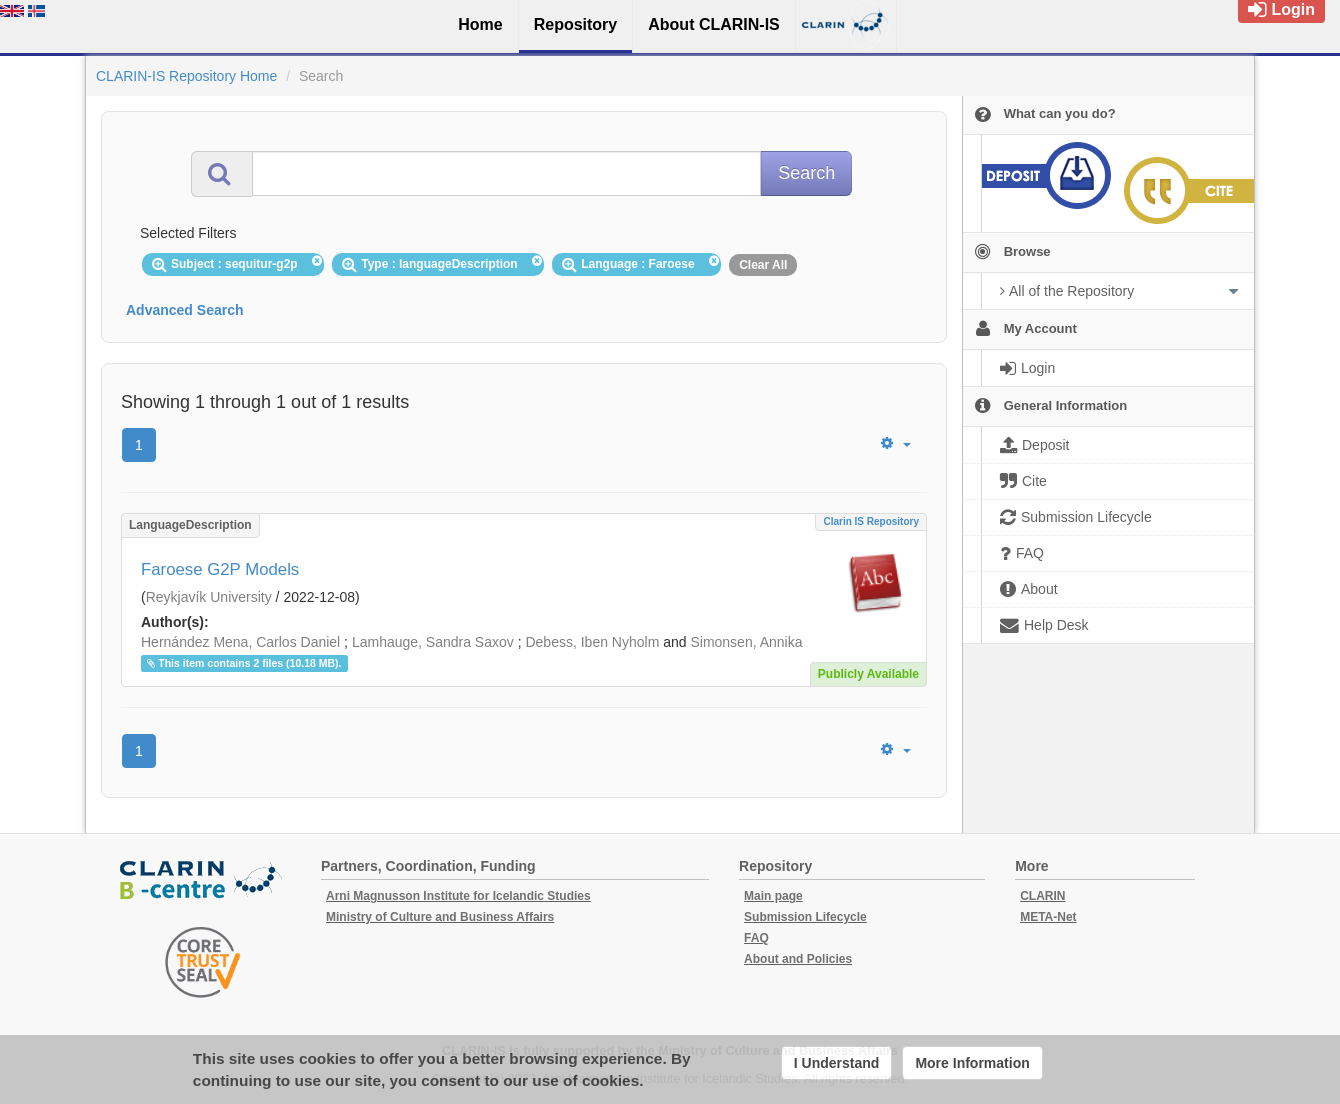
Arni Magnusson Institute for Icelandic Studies (458, 896)
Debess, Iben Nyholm (592, 642)
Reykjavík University (209, 597)
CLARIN (1042, 896)
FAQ (756, 938)
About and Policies (798, 959)
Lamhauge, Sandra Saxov (433, 642)
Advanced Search (185, 310)
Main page (773, 896)
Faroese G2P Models (220, 569)
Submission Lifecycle (805, 917)
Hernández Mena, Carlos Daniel (240, 642)
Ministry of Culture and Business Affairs (440, 917)
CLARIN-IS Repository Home (186, 76)
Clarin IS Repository (871, 521)
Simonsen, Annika (746, 642)
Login (1281, 9)
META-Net (1048, 917)
